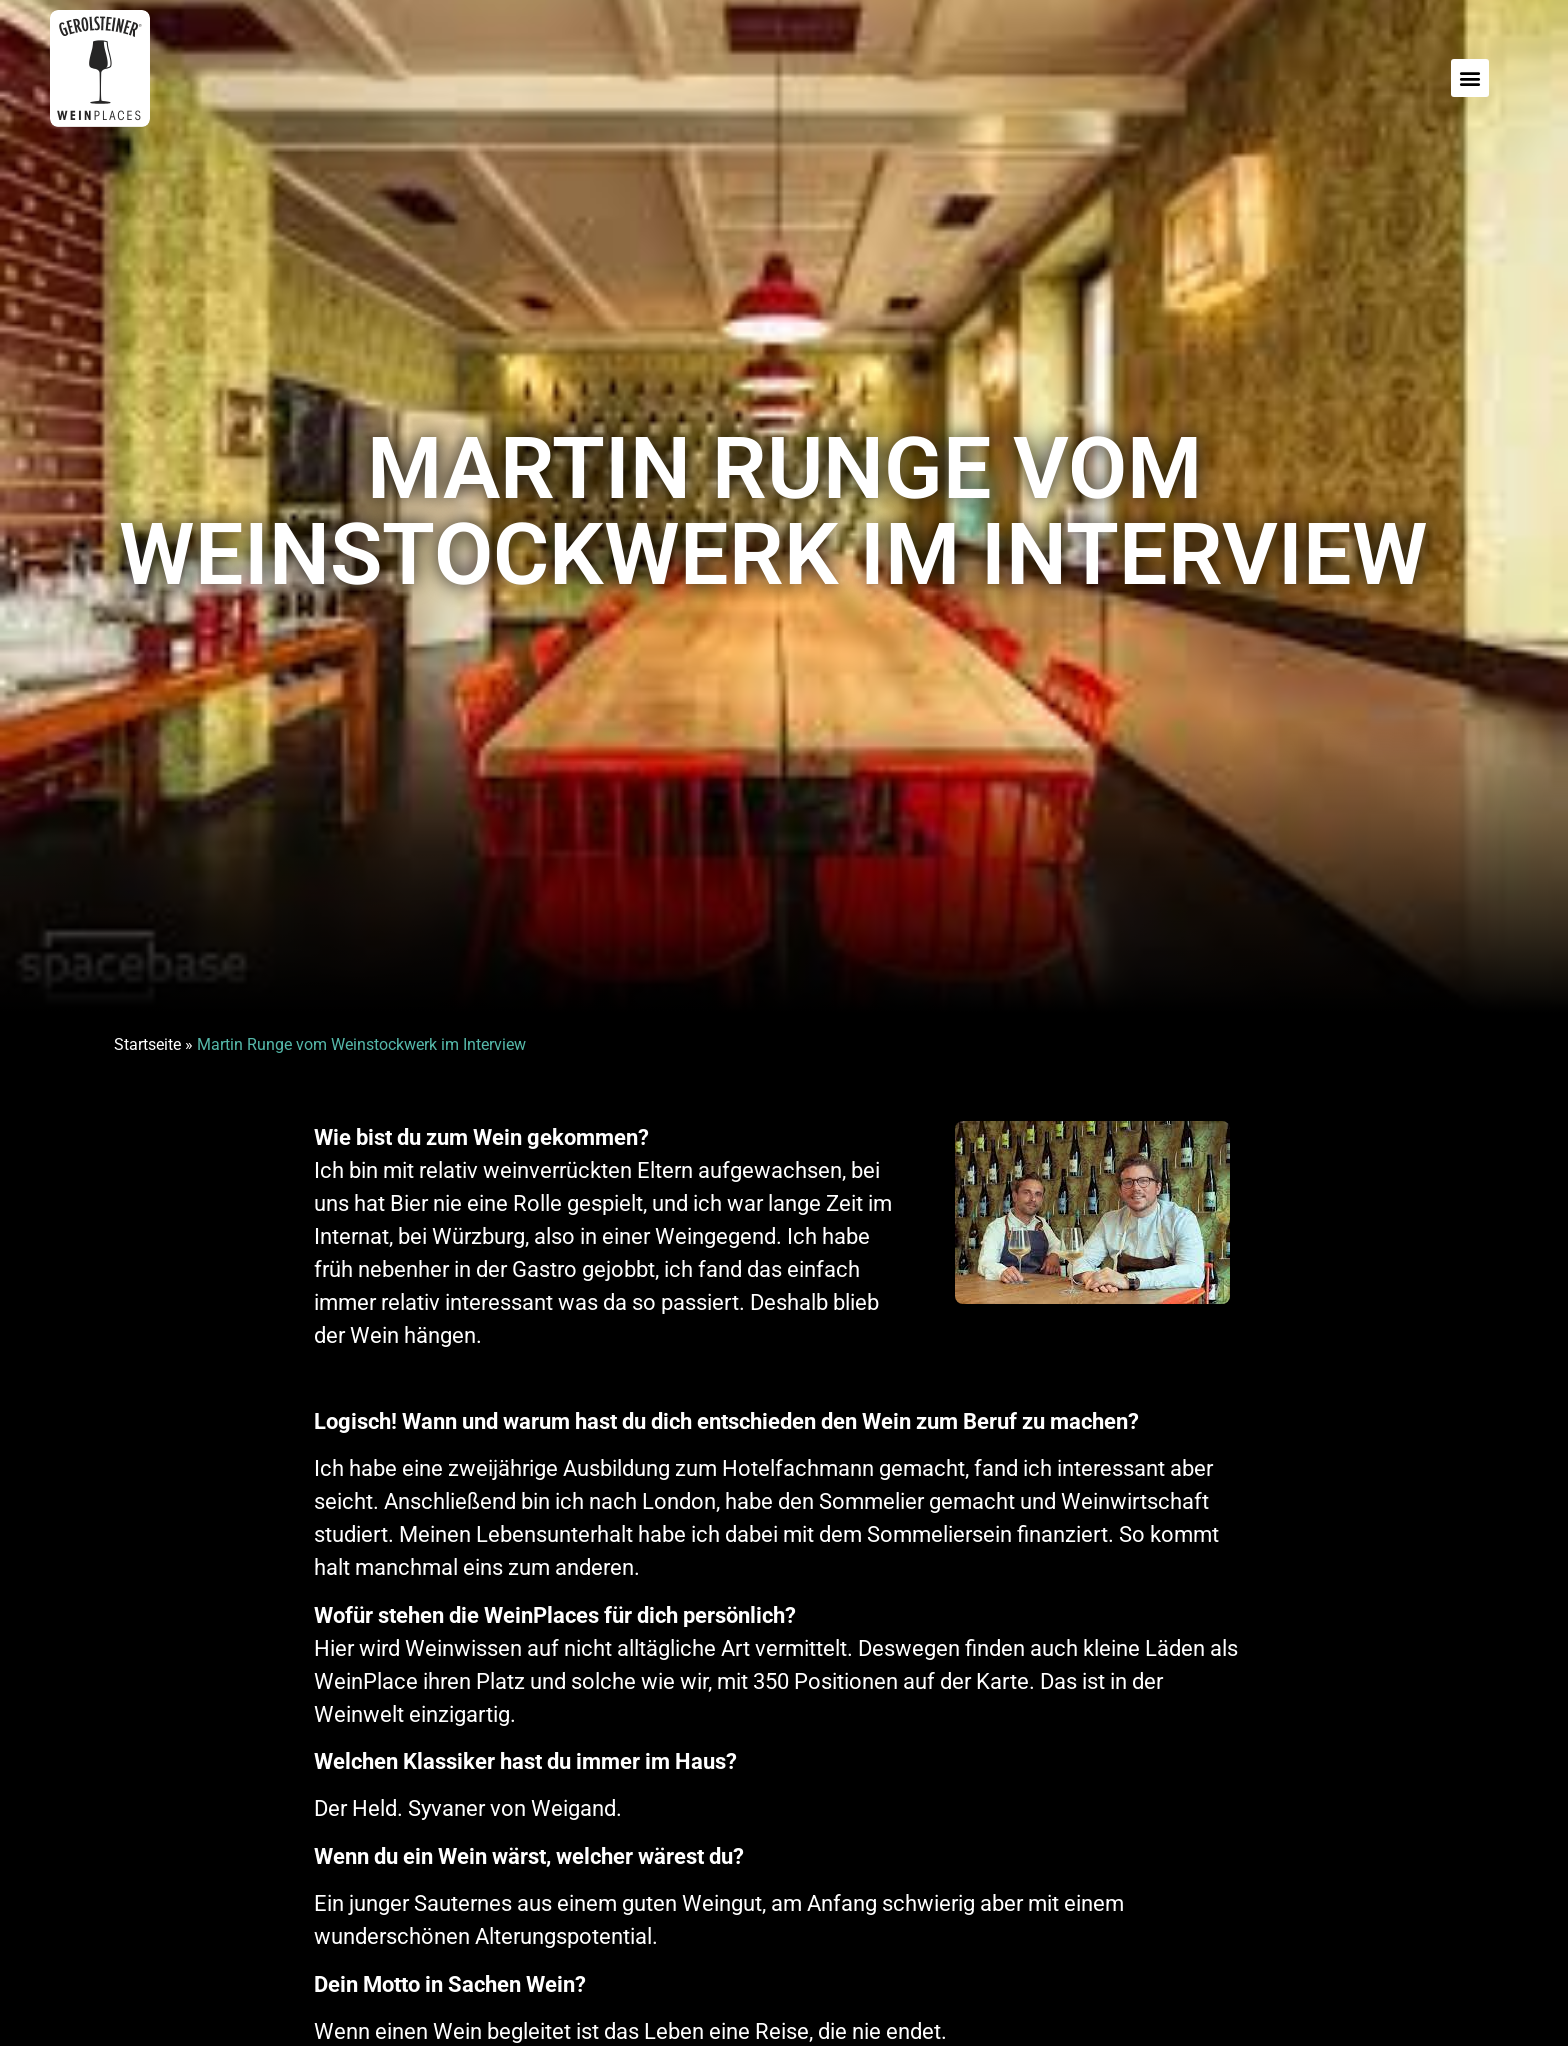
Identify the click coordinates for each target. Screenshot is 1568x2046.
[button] (1470, 78)
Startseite (147, 1044)
